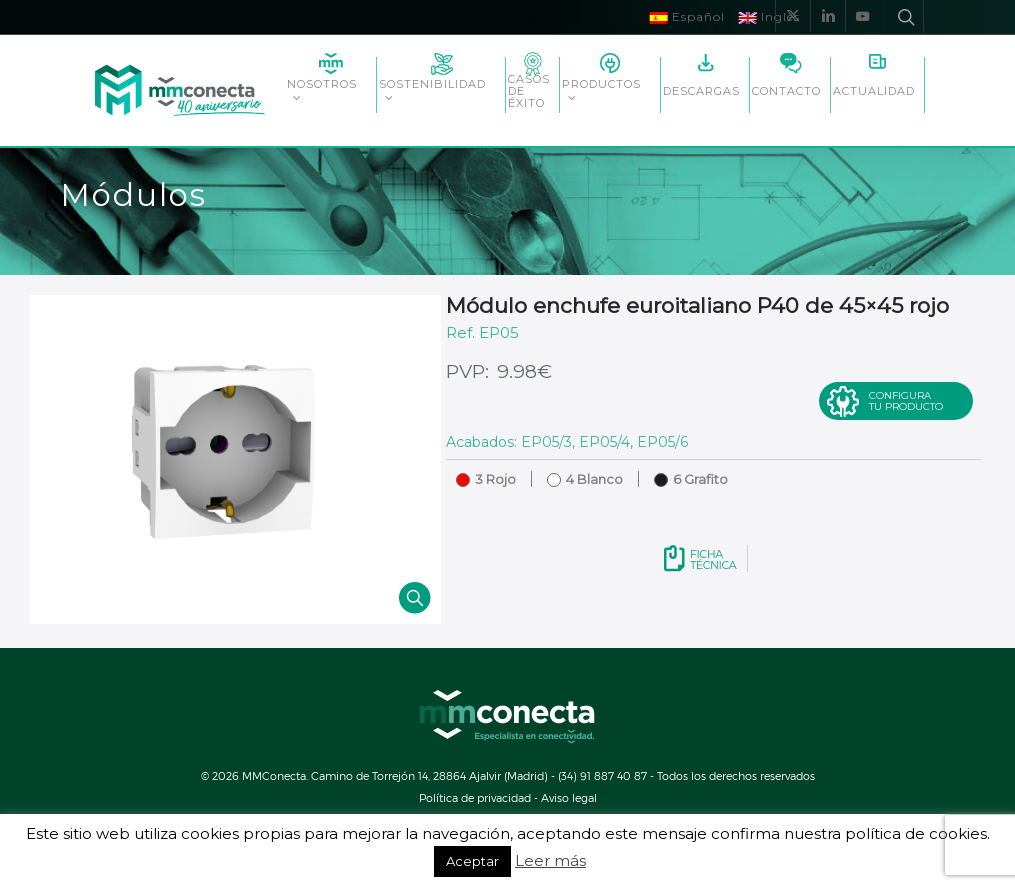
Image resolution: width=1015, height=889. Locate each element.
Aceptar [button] (472, 861)
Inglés (769, 16)
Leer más (550, 860)
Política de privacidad (475, 797)
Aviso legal (569, 797)
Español (687, 16)
